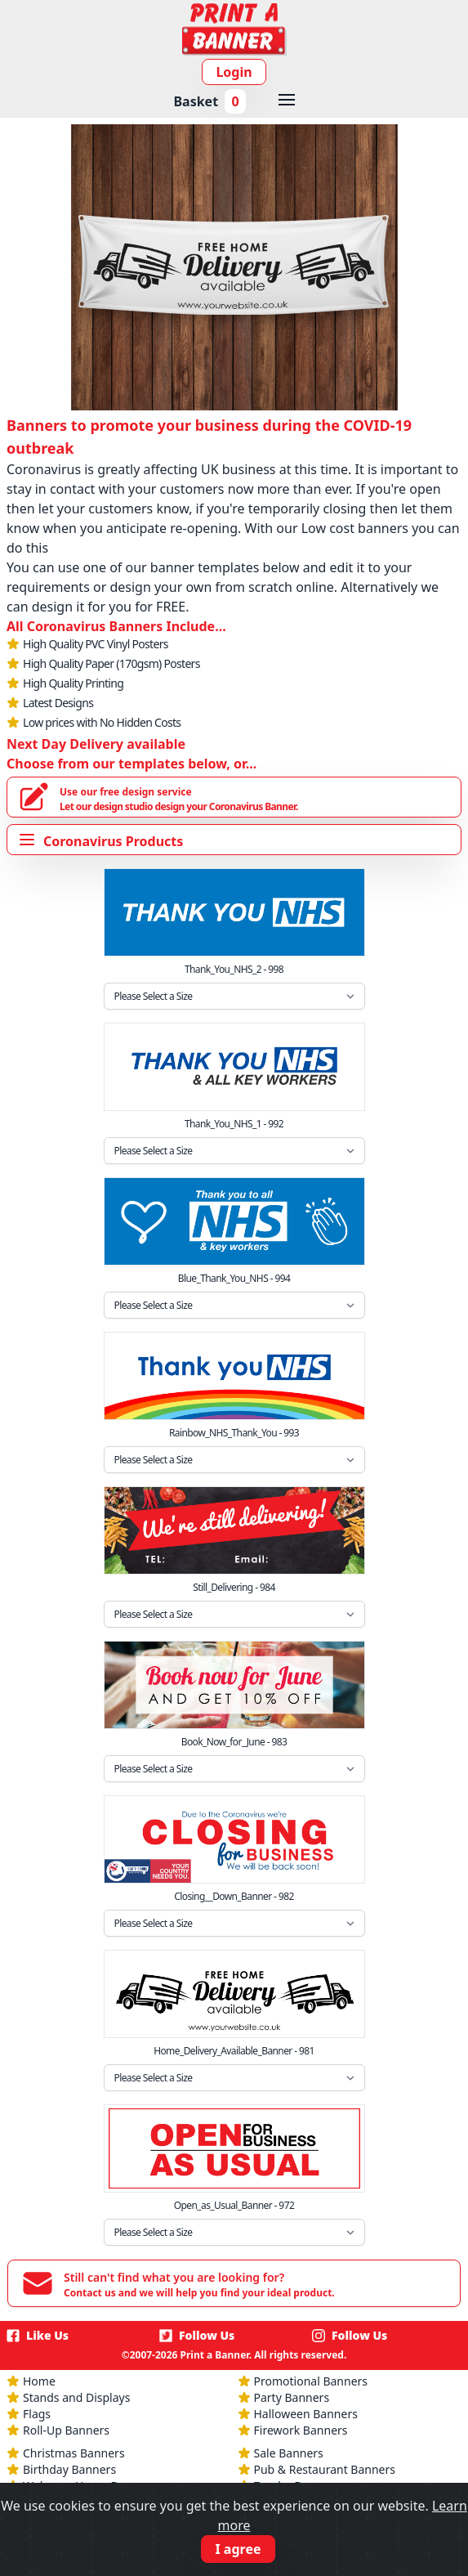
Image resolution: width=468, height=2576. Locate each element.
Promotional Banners (311, 2381)
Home (39, 2381)
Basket (209, 101)
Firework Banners (301, 2430)
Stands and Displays (76, 2397)
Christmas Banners (74, 2453)
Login (234, 72)
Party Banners (292, 2397)
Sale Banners (288, 2453)
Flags (37, 2413)
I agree (238, 2549)
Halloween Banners (306, 2413)
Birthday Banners (69, 2469)
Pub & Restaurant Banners (324, 2469)
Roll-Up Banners (66, 2430)
